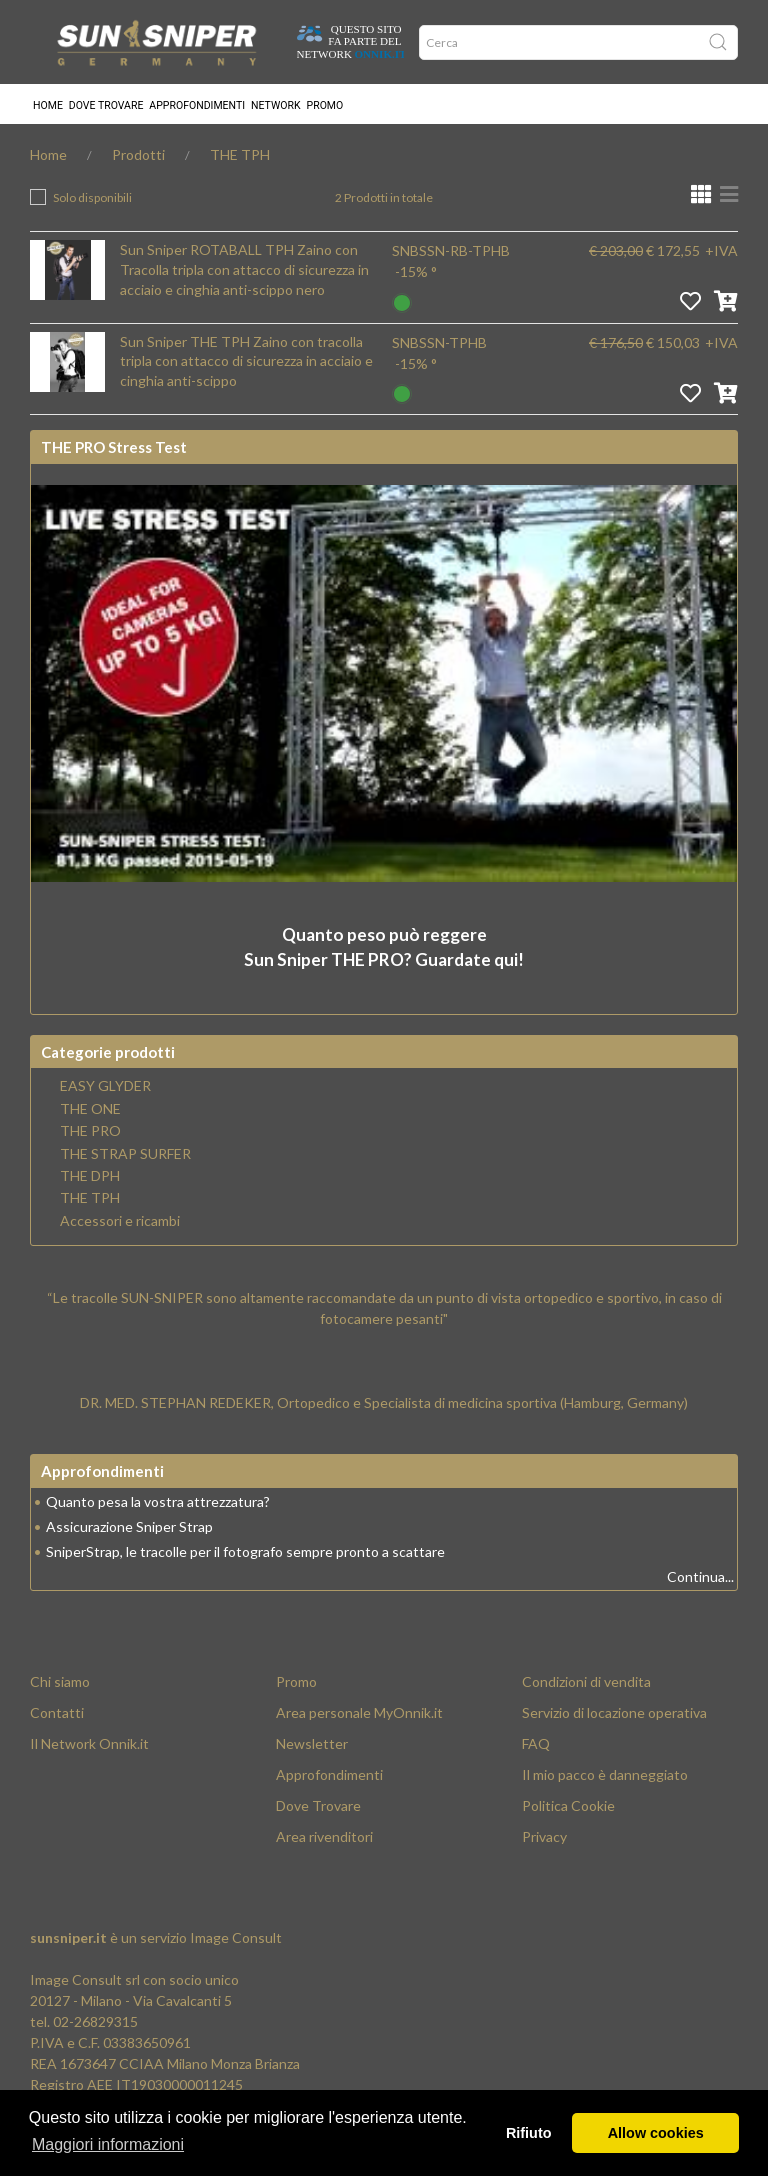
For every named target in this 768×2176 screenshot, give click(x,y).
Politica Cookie (568, 1805)
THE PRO (90, 1131)
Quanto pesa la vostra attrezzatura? (158, 1501)
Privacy (544, 1836)
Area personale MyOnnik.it (359, 1712)
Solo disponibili (92, 197)
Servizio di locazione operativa (614, 1712)
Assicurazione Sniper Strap (129, 1526)
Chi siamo (60, 1681)
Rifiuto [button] (529, 2133)
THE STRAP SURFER (125, 1154)
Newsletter (312, 1743)
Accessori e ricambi (120, 1221)
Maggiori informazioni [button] (108, 2144)
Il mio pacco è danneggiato (605, 1774)
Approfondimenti (197, 105)
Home (48, 105)
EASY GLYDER (105, 1086)
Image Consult (236, 1937)
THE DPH (90, 1176)
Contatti (57, 1712)
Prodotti (138, 154)
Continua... (700, 1576)
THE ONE (90, 1109)
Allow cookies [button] (656, 2133)
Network (276, 105)
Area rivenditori (324, 1836)
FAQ (536, 1743)
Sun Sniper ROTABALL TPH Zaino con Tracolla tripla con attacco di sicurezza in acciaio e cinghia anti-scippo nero (244, 269)
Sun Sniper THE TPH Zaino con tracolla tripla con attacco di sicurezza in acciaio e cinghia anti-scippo (246, 361)
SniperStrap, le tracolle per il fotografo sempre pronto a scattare (245, 1551)
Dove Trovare (318, 1805)
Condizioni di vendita (586, 1681)
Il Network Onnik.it (89, 1743)
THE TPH (240, 154)
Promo (325, 105)
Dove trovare (106, 105)
